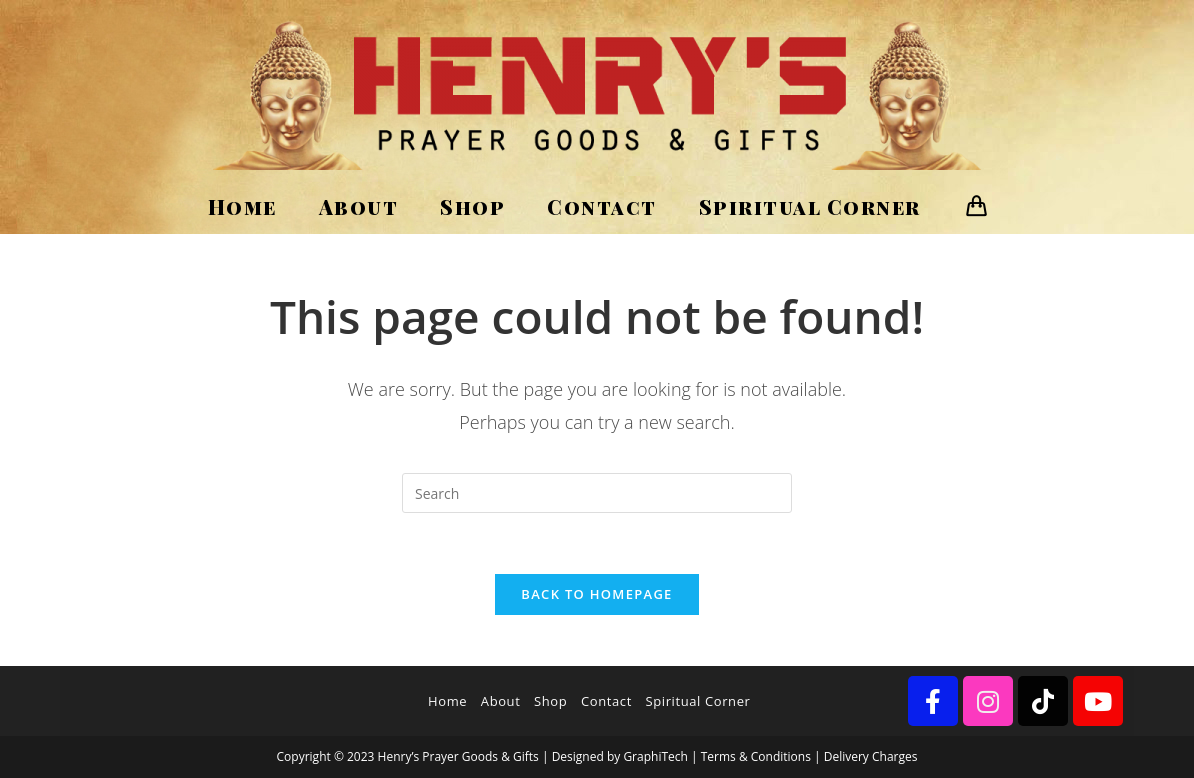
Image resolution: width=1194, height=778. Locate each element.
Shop (550, 701)
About (501, 701)
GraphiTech (655, 756)
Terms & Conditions (756, 756)
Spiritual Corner (698, 701)
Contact (606, 701)
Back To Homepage (596, 594)
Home (447, 701)
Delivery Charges (871, 756)
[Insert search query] (597, 493)
